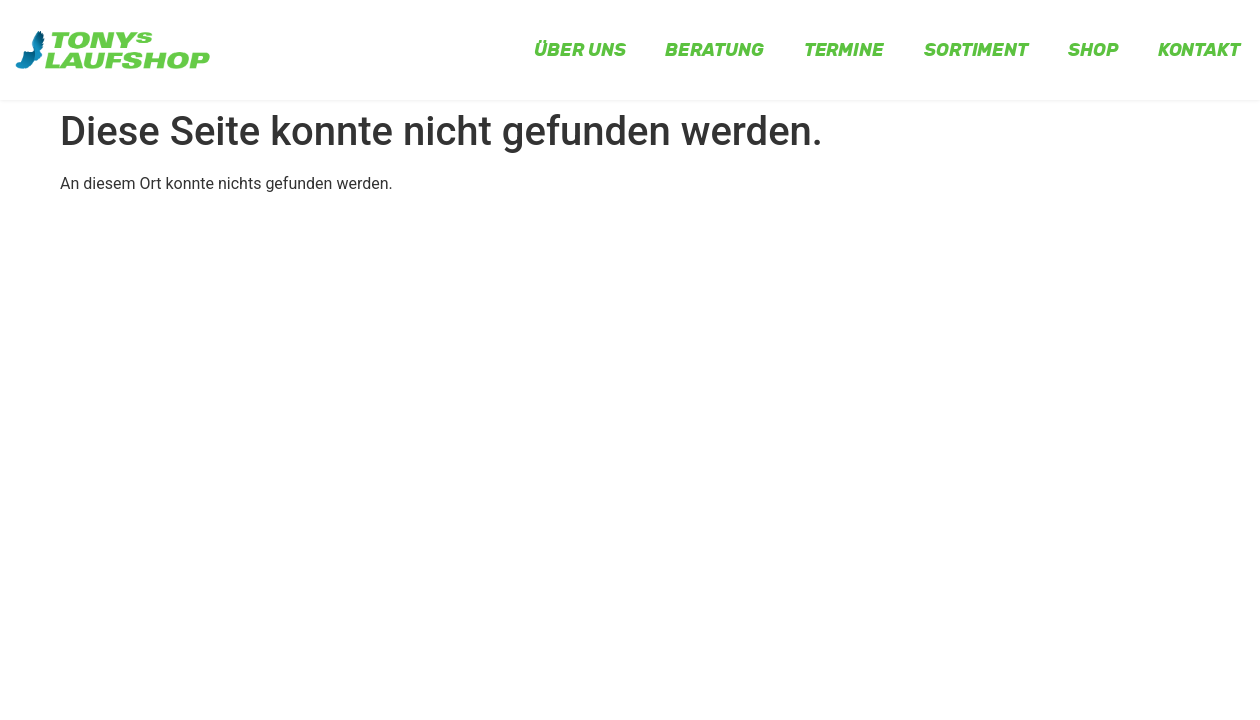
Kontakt (1199, 50)
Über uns (579, 50)
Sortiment (976, 50)
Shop (1093, 50)
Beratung (714, 50)
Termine (844, 50)
